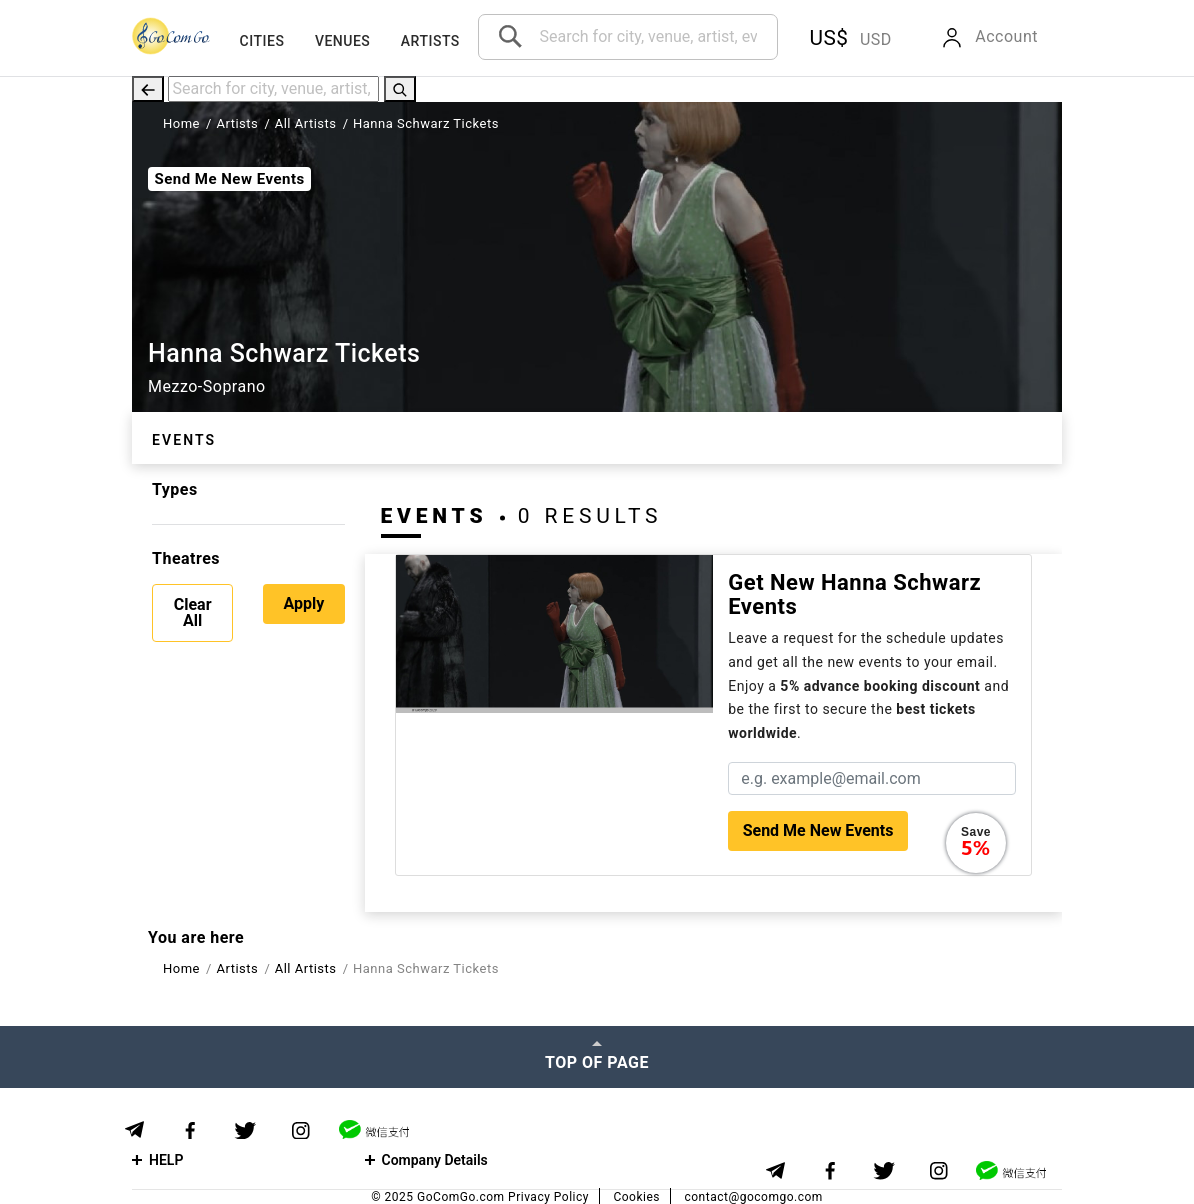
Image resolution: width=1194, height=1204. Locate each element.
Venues (342, 41)
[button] (846, 38)
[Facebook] (189, 1130)
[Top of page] (597, 1057)
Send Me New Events (229, 179)
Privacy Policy (548, 1197)
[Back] (148, 88)
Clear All (193, 612)
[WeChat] (374, 1129)
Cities (262, 41)
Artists (430, 41)
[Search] (400, 88)
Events (184, 440)
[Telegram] (134, 1129)
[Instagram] (300, 1130)
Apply (303, 603)
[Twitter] (245, 1130)
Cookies (636, 1197)
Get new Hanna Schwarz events (854, 595)
